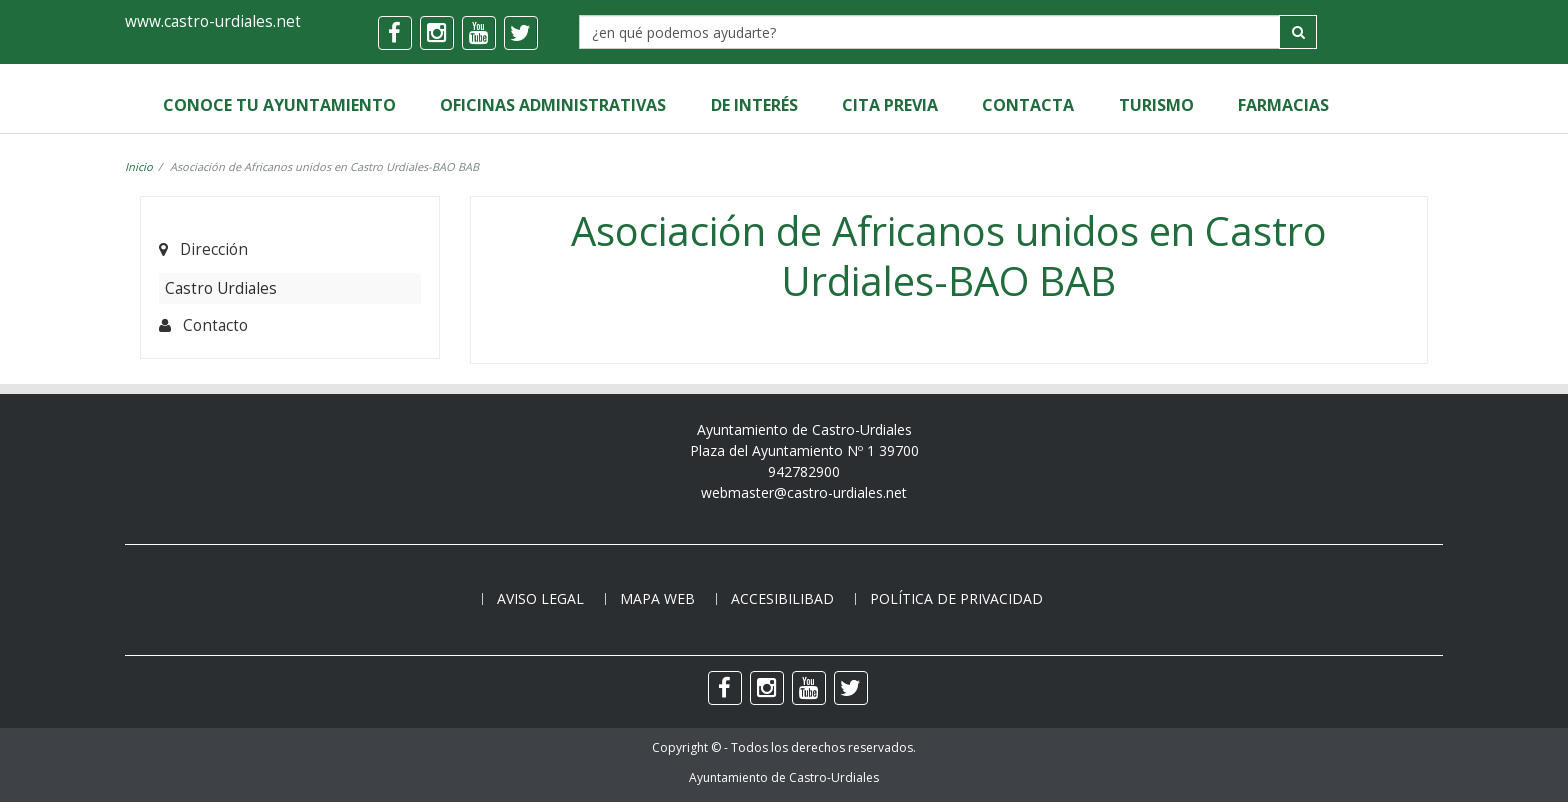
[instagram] (437, 33)
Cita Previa (889, 105)
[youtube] (479, 33)
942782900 (804, 471)
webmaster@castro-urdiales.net (804, 492)
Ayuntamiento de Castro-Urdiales (784, 778)
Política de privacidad (956, 598)
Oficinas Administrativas (553, 105)
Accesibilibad (782, 598)
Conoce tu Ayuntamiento (279, 105)
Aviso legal (540, 598)
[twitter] (521, 33)
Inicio (139, 166)
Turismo (1154, 105)
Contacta (1027, 105)
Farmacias (1281, 105)
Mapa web (657, 598)
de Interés (753, 105)
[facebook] (395, 33)
